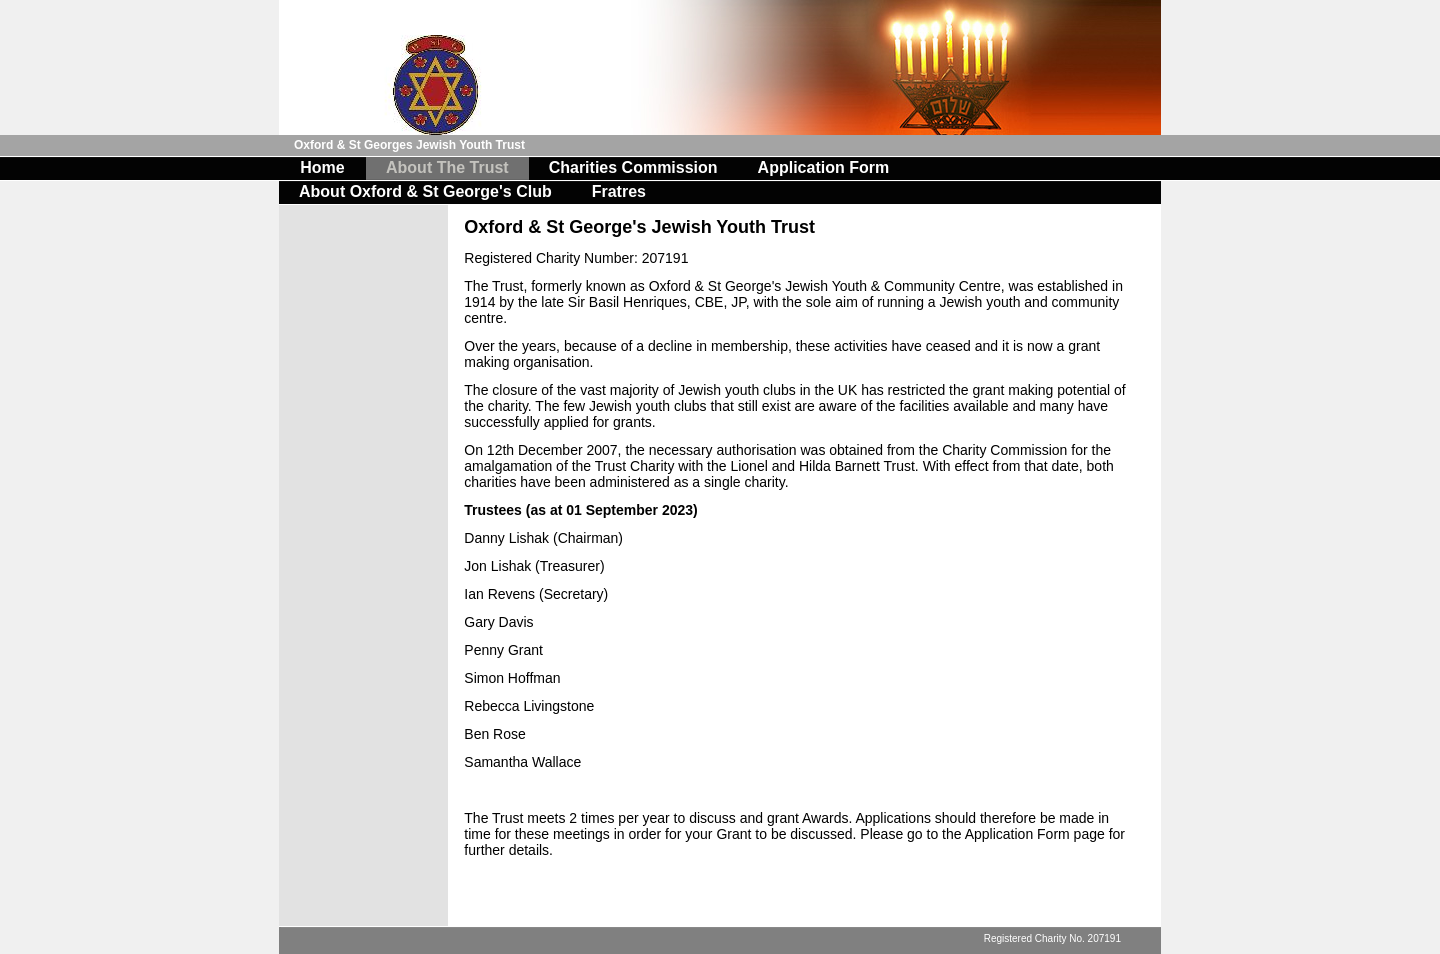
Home (322, 167)
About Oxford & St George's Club (425, 191)
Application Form (824, 167)
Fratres (619, 191)
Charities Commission (633, 167)
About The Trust (447, 167)
